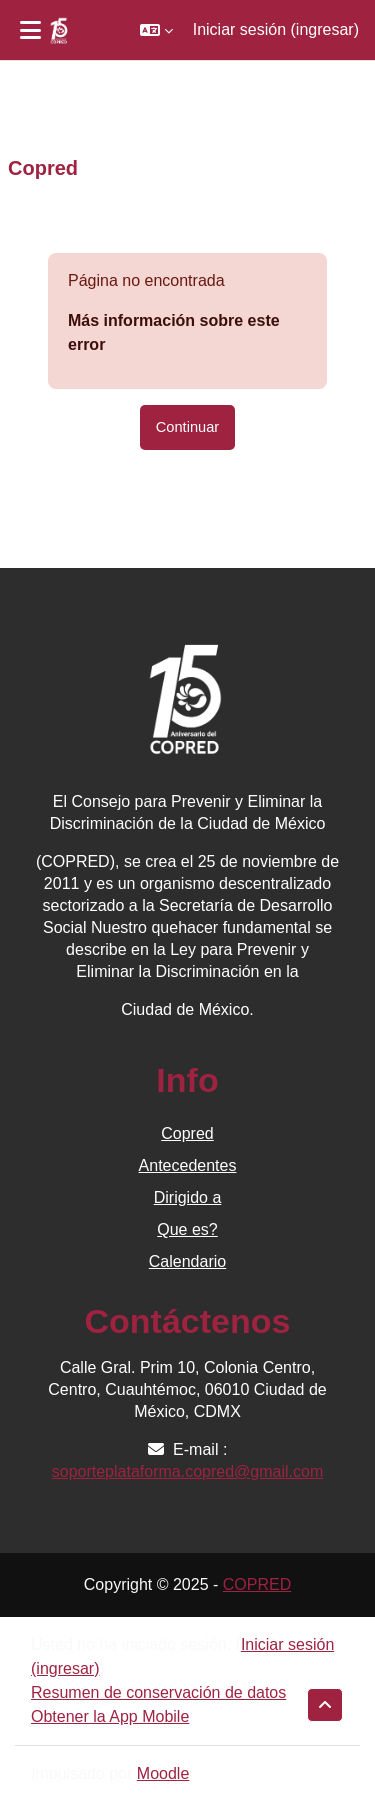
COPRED (257, 1584)
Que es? (187, 1229)
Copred (187, 1133)
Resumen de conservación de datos (158, 1692)
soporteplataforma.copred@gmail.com (187, 1471)
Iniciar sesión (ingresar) (276, 29)
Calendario (187, 1261)
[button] (156, 30)
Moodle (163, 1773)
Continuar (187, 427)
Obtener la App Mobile (110, 1716)
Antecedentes (188, 1165)
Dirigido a (188, 1197)
